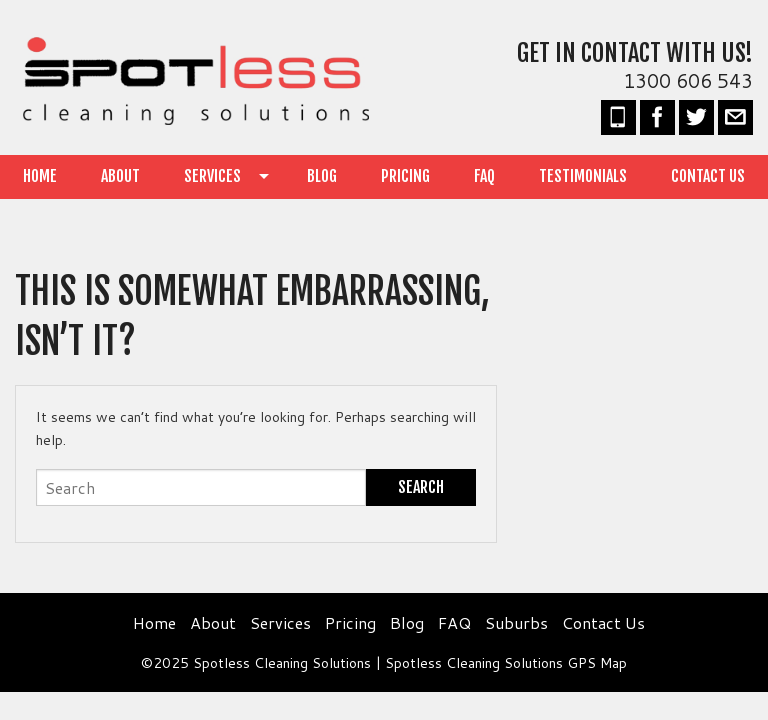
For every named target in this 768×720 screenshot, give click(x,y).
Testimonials (583, 176)
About (120, 176)
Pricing (405, 176)
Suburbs (516, 622)
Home (40, 176)
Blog (322, 176)
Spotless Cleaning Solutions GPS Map (506, 663)
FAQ (484, 176)
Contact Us (708, 176)
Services (212, 176)
